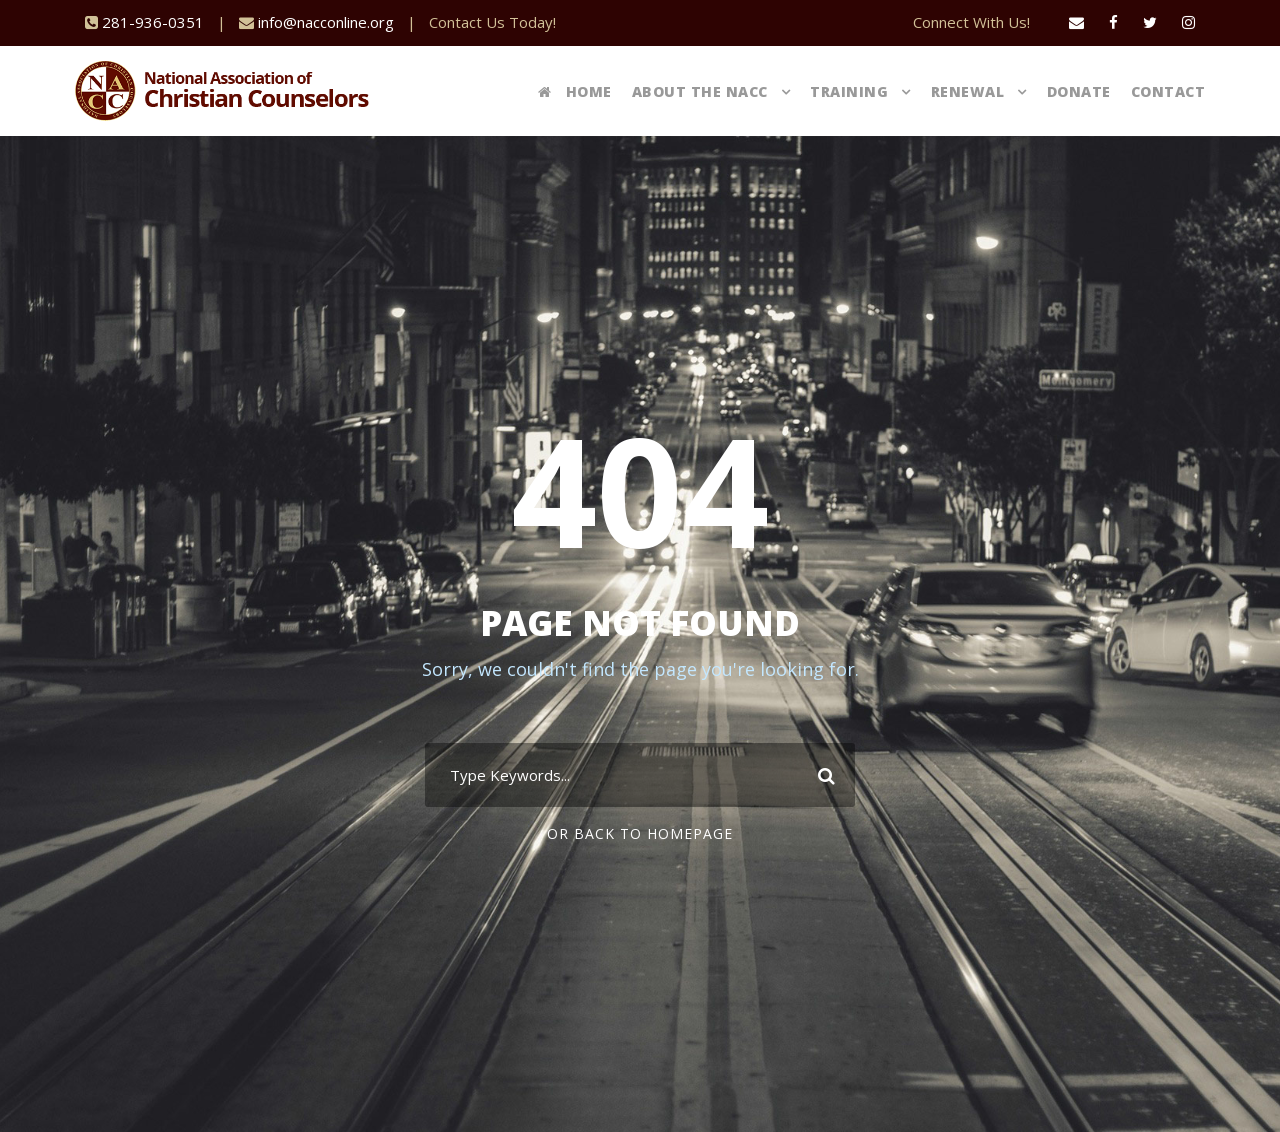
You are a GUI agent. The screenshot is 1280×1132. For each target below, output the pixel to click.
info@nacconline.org (326, 22)
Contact (1168, 91)
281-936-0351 (153, 22)
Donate (1079, 91)
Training (849, 91)
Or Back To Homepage (640, 833)
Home (575, 91)
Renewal (968, 91)
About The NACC (700, 91)
